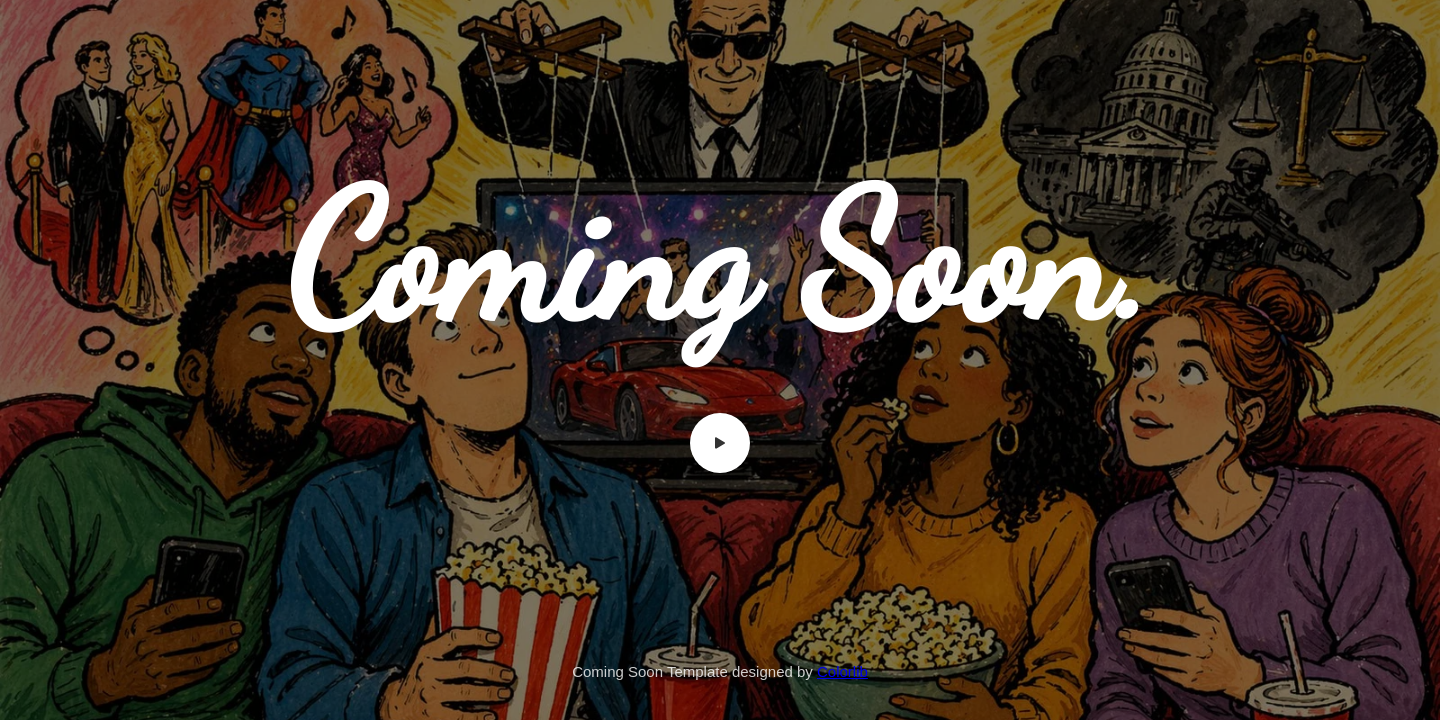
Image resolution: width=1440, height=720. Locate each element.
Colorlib (842, 671)
